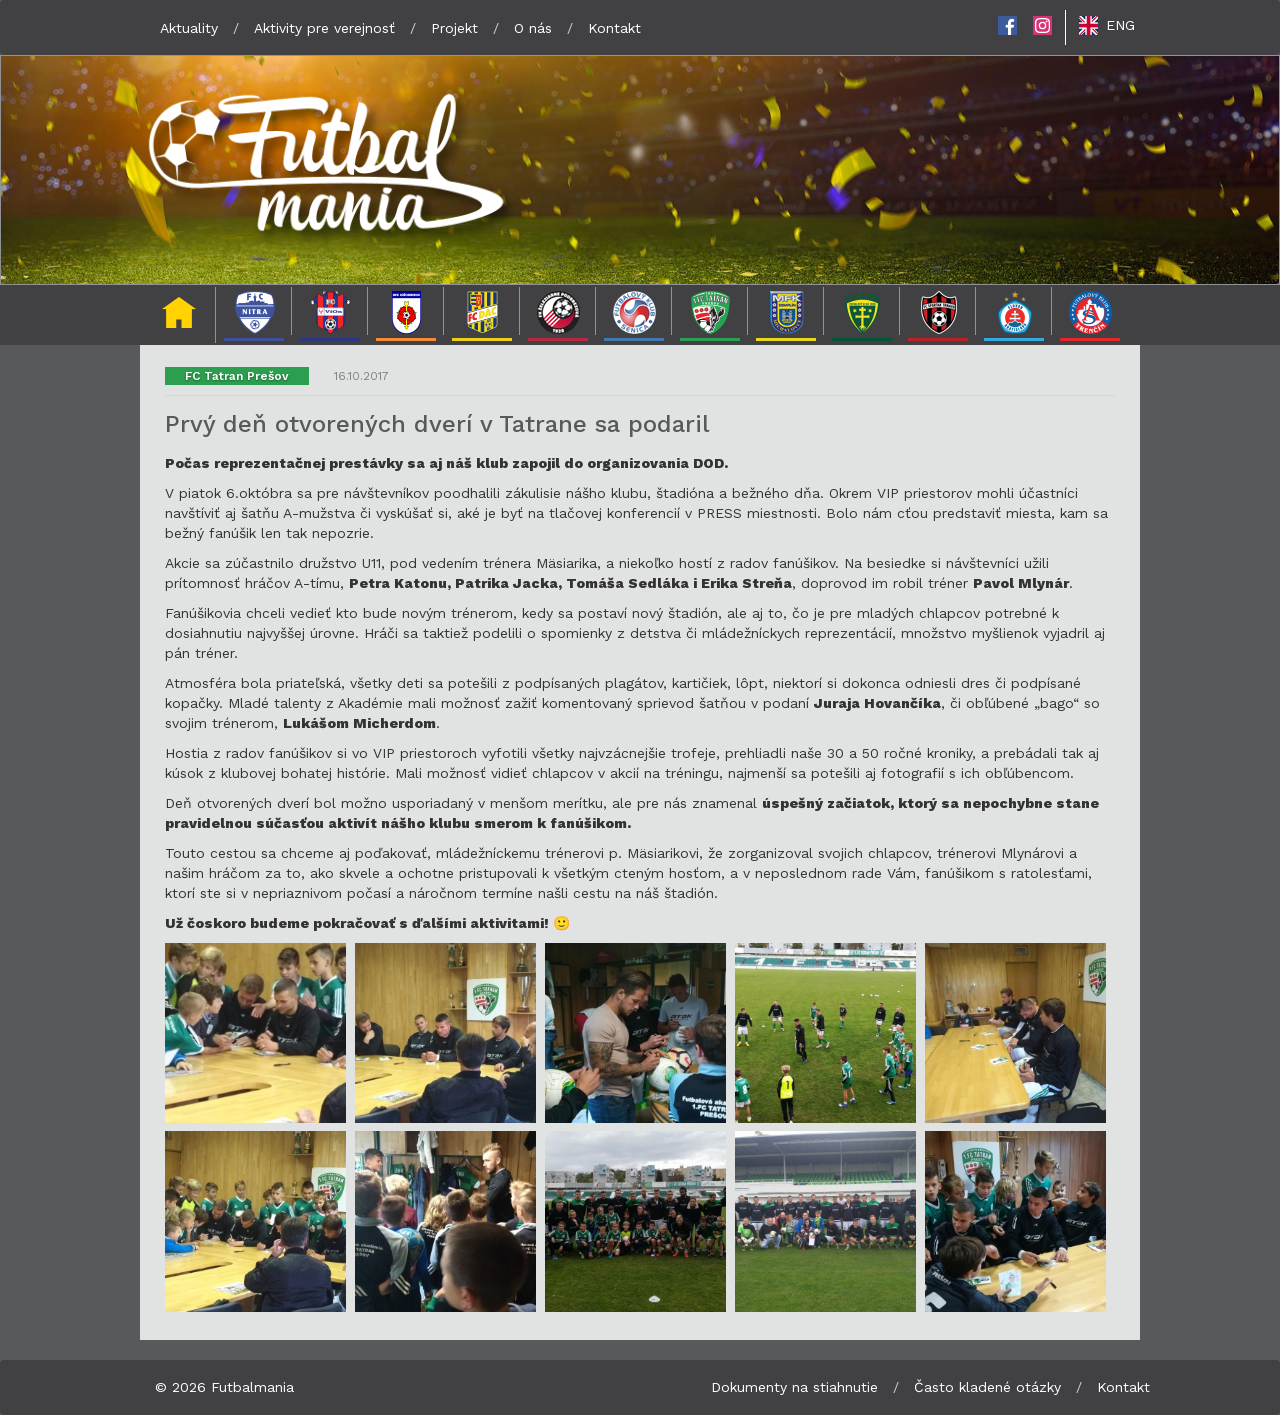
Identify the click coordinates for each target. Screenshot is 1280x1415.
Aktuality (189, 28)
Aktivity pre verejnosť (324, 28)
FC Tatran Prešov (237, 376)
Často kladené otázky (987, 1387)
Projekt (454, 28)
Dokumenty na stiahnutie (794, 1387)
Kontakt (614, 28)
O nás (533, 28)
